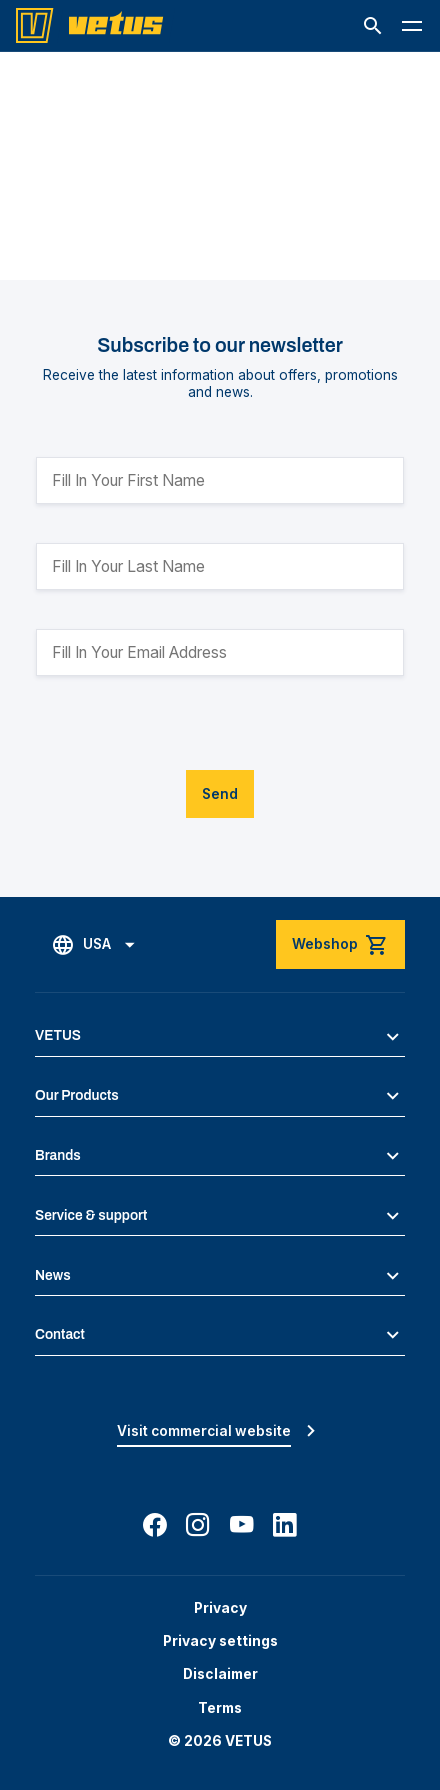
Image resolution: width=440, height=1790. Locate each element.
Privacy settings (220, 1641)
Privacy (220, 1608)
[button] (373, 26)
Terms (220, 1708)
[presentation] (188, 731)
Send (220, 794)
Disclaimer (220, 1674)
